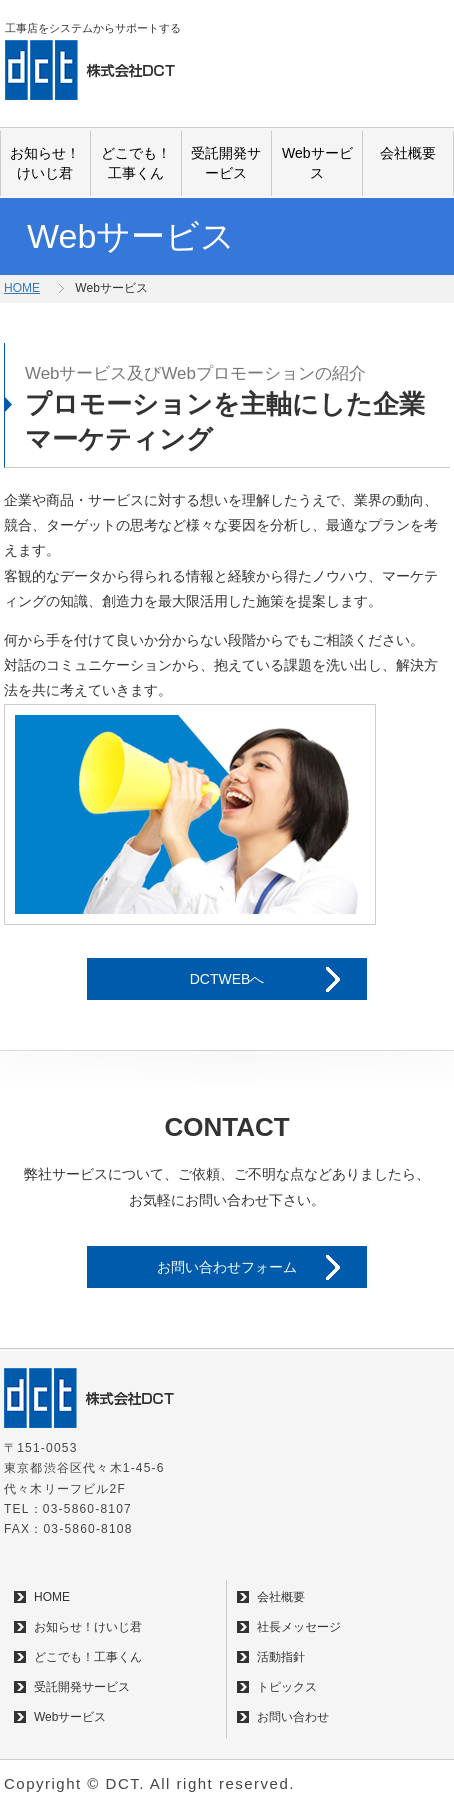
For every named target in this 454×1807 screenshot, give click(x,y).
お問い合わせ (293, 1717)
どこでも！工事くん (136, 163)
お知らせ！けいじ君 (45, 163)
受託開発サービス (226, 163)
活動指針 (281, 1657)
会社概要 (408, 153)
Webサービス (317, 163)
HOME (22, 288)
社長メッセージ (299, 1627)
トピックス (287, 1687)
